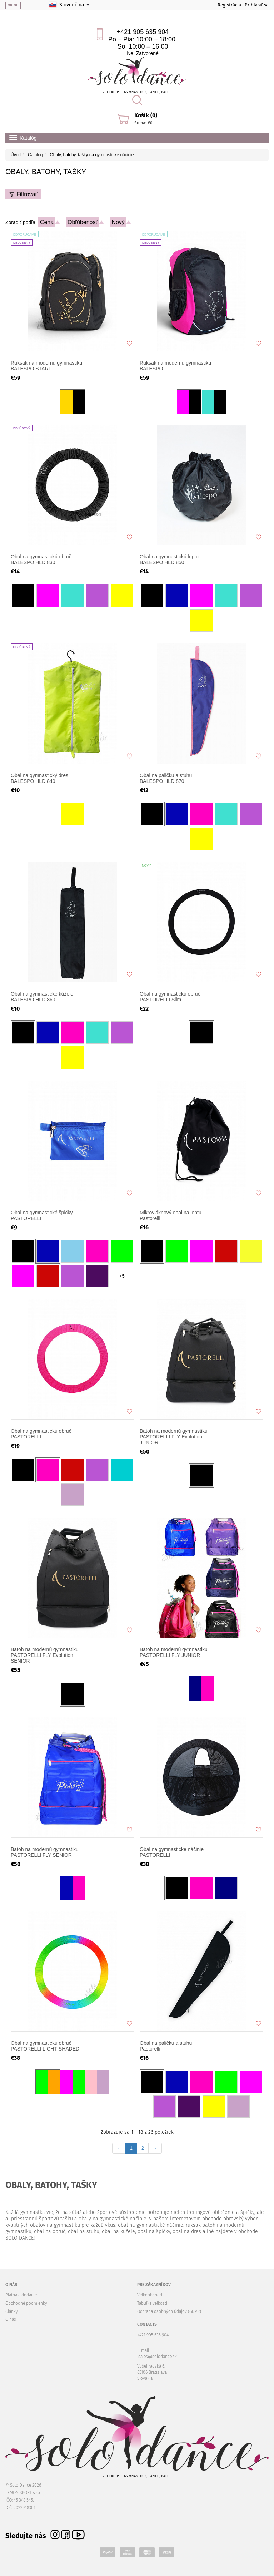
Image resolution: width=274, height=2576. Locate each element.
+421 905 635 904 (143, 31)
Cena (47, 222)
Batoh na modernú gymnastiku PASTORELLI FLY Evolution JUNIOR (174, 1436)
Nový (117, 222)
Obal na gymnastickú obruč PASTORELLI (41, 1434)
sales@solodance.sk (157, 2356)
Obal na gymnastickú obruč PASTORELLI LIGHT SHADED (45, 2046)
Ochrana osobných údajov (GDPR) (169, 2311)
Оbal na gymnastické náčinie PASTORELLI (172, 1852)
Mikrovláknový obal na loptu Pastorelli (170, 1215)
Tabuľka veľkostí (152, 2303)
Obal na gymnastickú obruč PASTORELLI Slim (170, 996)
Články (11, 2311)
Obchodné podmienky (26, 2303)
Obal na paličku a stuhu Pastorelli (166, 2046)
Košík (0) (145, 115)
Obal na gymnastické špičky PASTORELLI (42, 1215)
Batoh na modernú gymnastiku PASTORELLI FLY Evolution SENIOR (45, 1655)
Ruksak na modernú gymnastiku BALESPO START (46, 365)
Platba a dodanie (21, 2295)
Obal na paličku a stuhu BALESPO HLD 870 (166, 778)
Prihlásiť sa (257, 5)
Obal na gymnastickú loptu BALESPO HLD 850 (169, 559)
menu (13, 5)
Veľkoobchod (149, 2295)
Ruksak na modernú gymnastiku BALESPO (175, 365)
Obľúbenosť (83, 222)
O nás (10, 2319)
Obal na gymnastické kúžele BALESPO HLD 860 (42, 996)
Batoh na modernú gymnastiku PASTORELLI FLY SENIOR (45, 1852)
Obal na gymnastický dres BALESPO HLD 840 (39, 778)
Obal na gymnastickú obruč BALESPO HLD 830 (41, 559)
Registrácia (229, 5)
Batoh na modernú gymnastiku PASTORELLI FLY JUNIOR (174, 1652)
